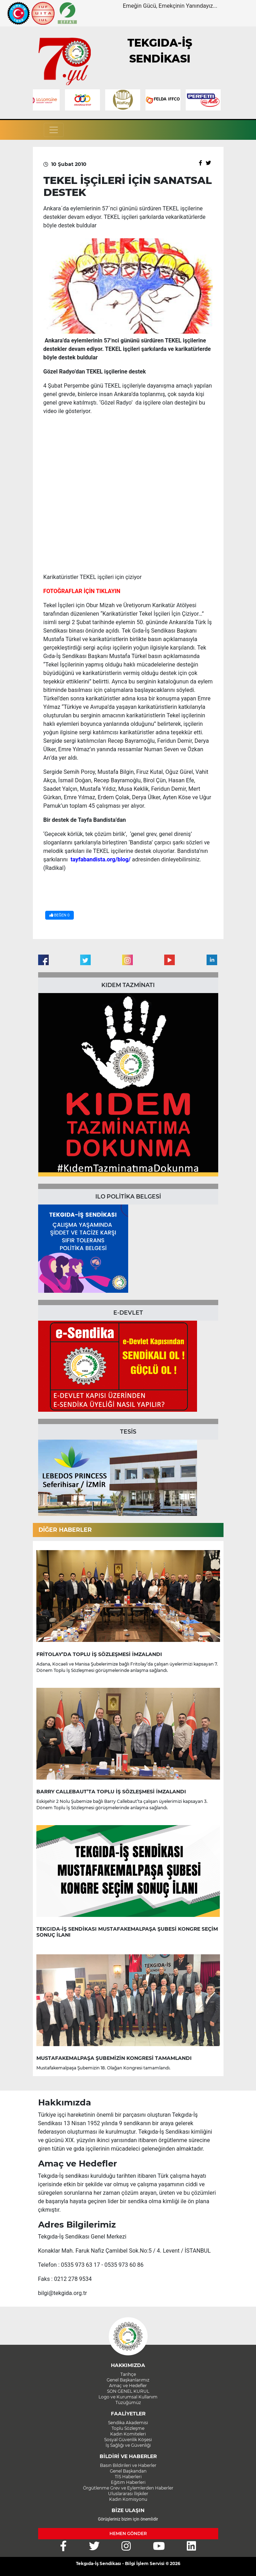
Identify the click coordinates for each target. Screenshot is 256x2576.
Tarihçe (128, 2374)
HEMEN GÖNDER (128, 2533)
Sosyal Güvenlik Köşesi (128, 2439)
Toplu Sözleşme (128, 2428)
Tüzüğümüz (128, 2402)
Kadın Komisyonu (128, 2499)
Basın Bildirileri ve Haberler (128, 2465)
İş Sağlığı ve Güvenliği (128, 2445)
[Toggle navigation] (54, 130)
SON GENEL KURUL (128, 2391)
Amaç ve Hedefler (128, 2385)
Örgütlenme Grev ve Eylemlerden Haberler (128, 2488)
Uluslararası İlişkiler (128, 2493)
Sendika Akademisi (128, 2422)
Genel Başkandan (128, 2471)
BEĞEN (59, 915)
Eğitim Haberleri (128, 2482)
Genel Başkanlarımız (128, 2380)
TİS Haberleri (128, 2476)
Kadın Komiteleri (128, 2434)
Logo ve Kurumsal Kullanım (128, 2396)
